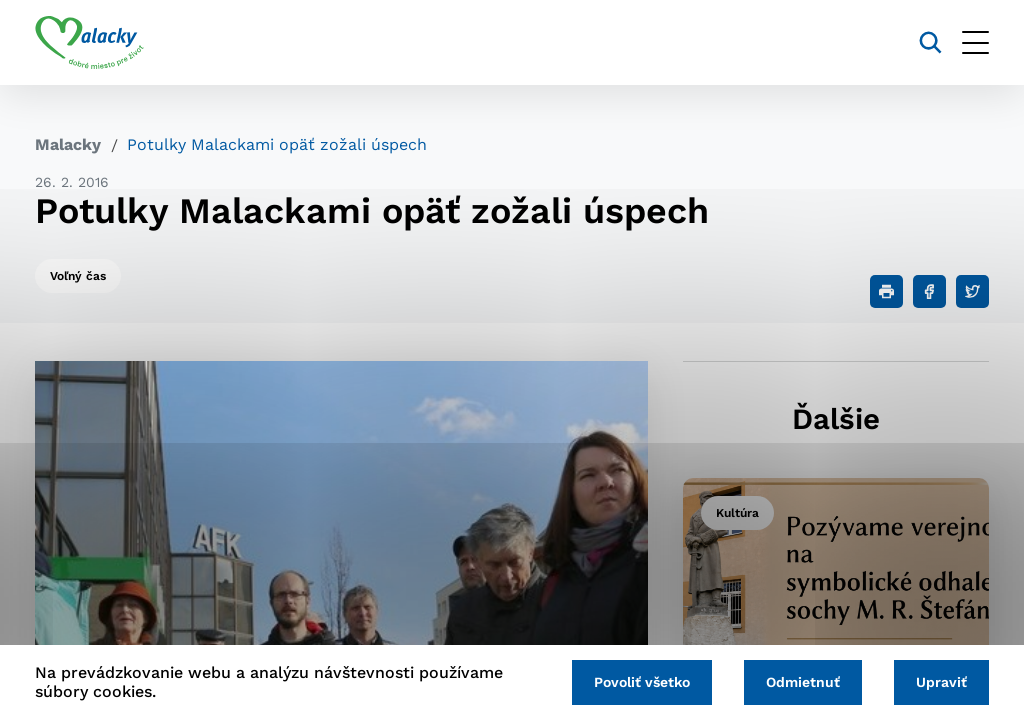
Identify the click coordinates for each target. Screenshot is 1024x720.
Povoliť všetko (642, 682)
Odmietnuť (803, 682)
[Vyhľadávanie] (930, 42)
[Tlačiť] (886, 291)
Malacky (68, 144)
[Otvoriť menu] (975, 42)
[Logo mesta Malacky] (89, 43)
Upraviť (941, 682)
